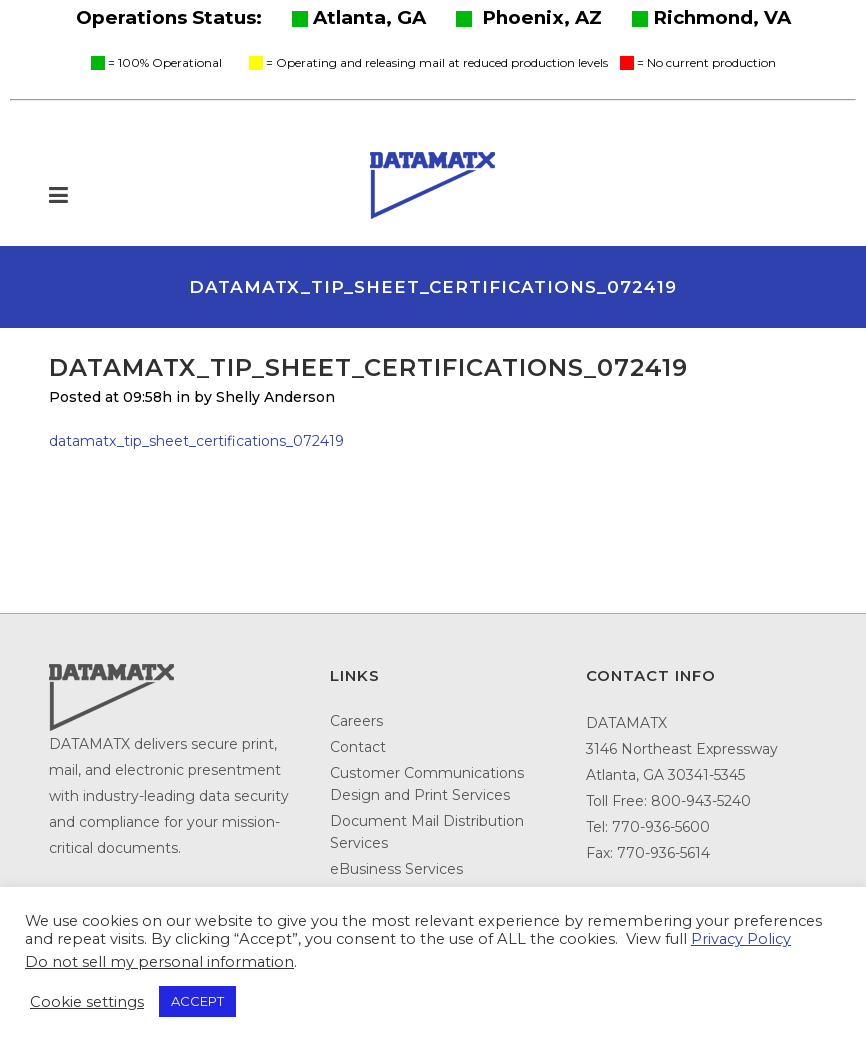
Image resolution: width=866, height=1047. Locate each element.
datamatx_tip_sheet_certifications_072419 (196, 441)
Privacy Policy (741, 939)
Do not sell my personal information (159, 962)
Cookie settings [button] (87, 1002)
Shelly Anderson (275, 397)
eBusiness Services (396, 869)
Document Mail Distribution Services (427, 832)
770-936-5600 (661, 827)
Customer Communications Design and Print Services (427, 784)
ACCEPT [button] (197, 1001)
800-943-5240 (701, 801)
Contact (358, 747)
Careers (356, 721)
